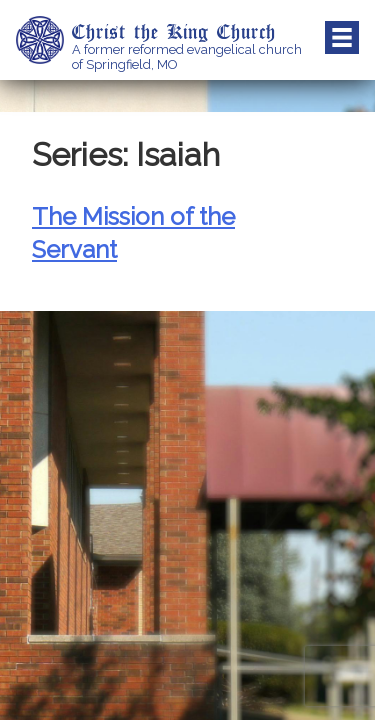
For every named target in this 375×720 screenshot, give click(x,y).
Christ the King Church (174, 31)
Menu (342, 38)
